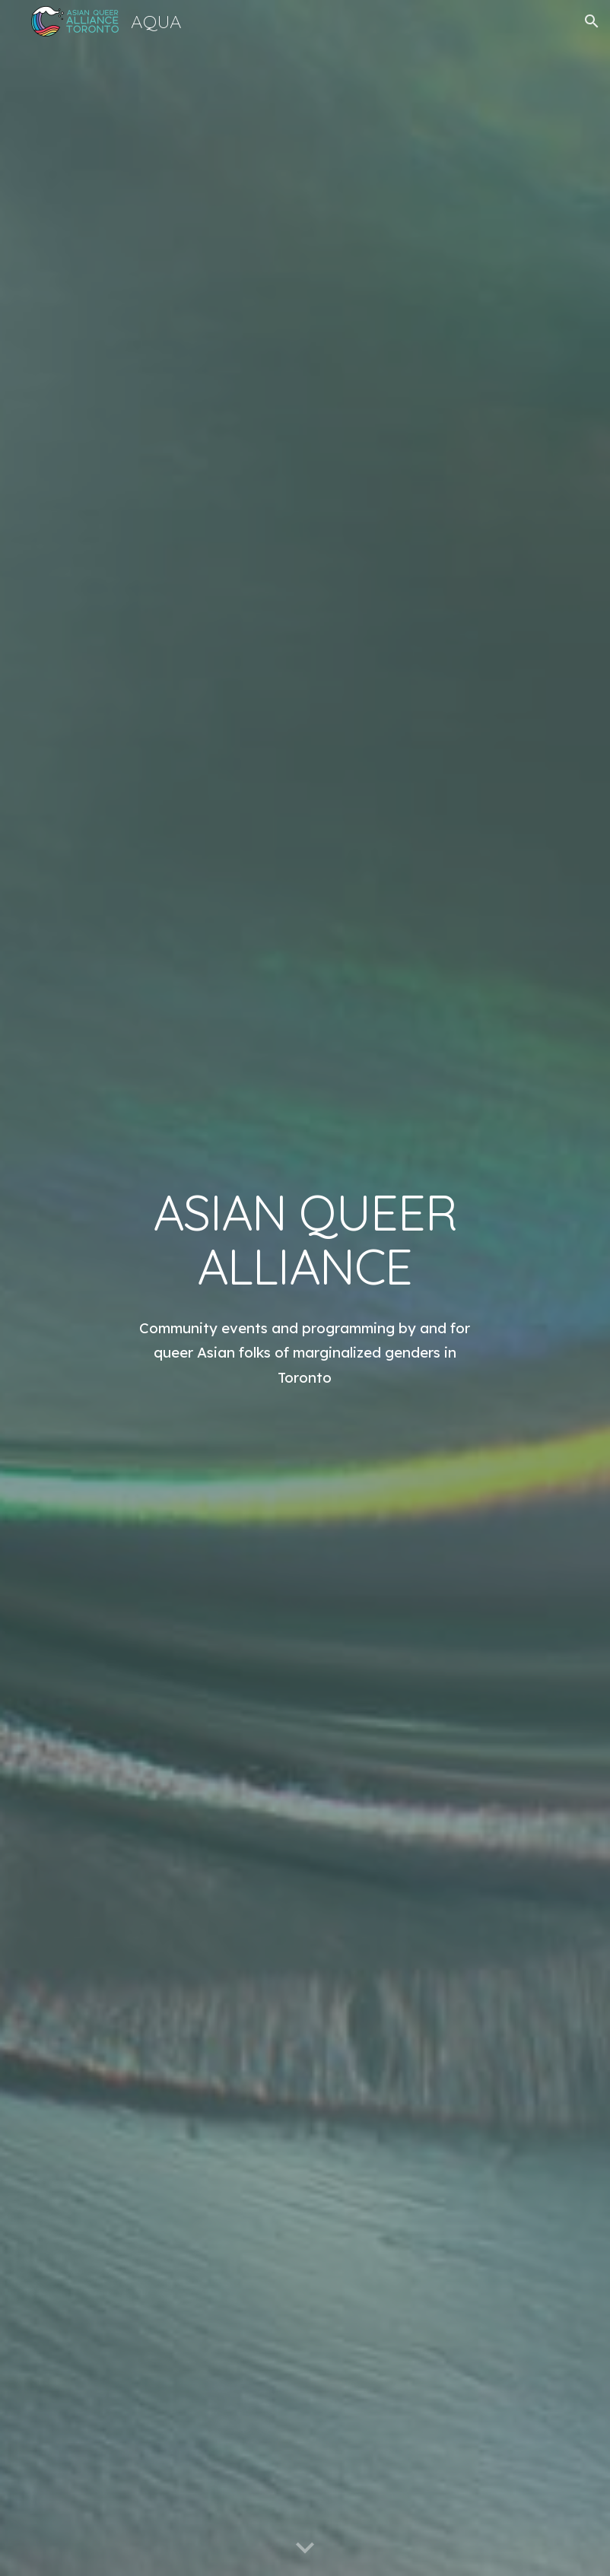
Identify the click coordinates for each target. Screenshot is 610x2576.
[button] (591, 21)
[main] (304, 1239)
